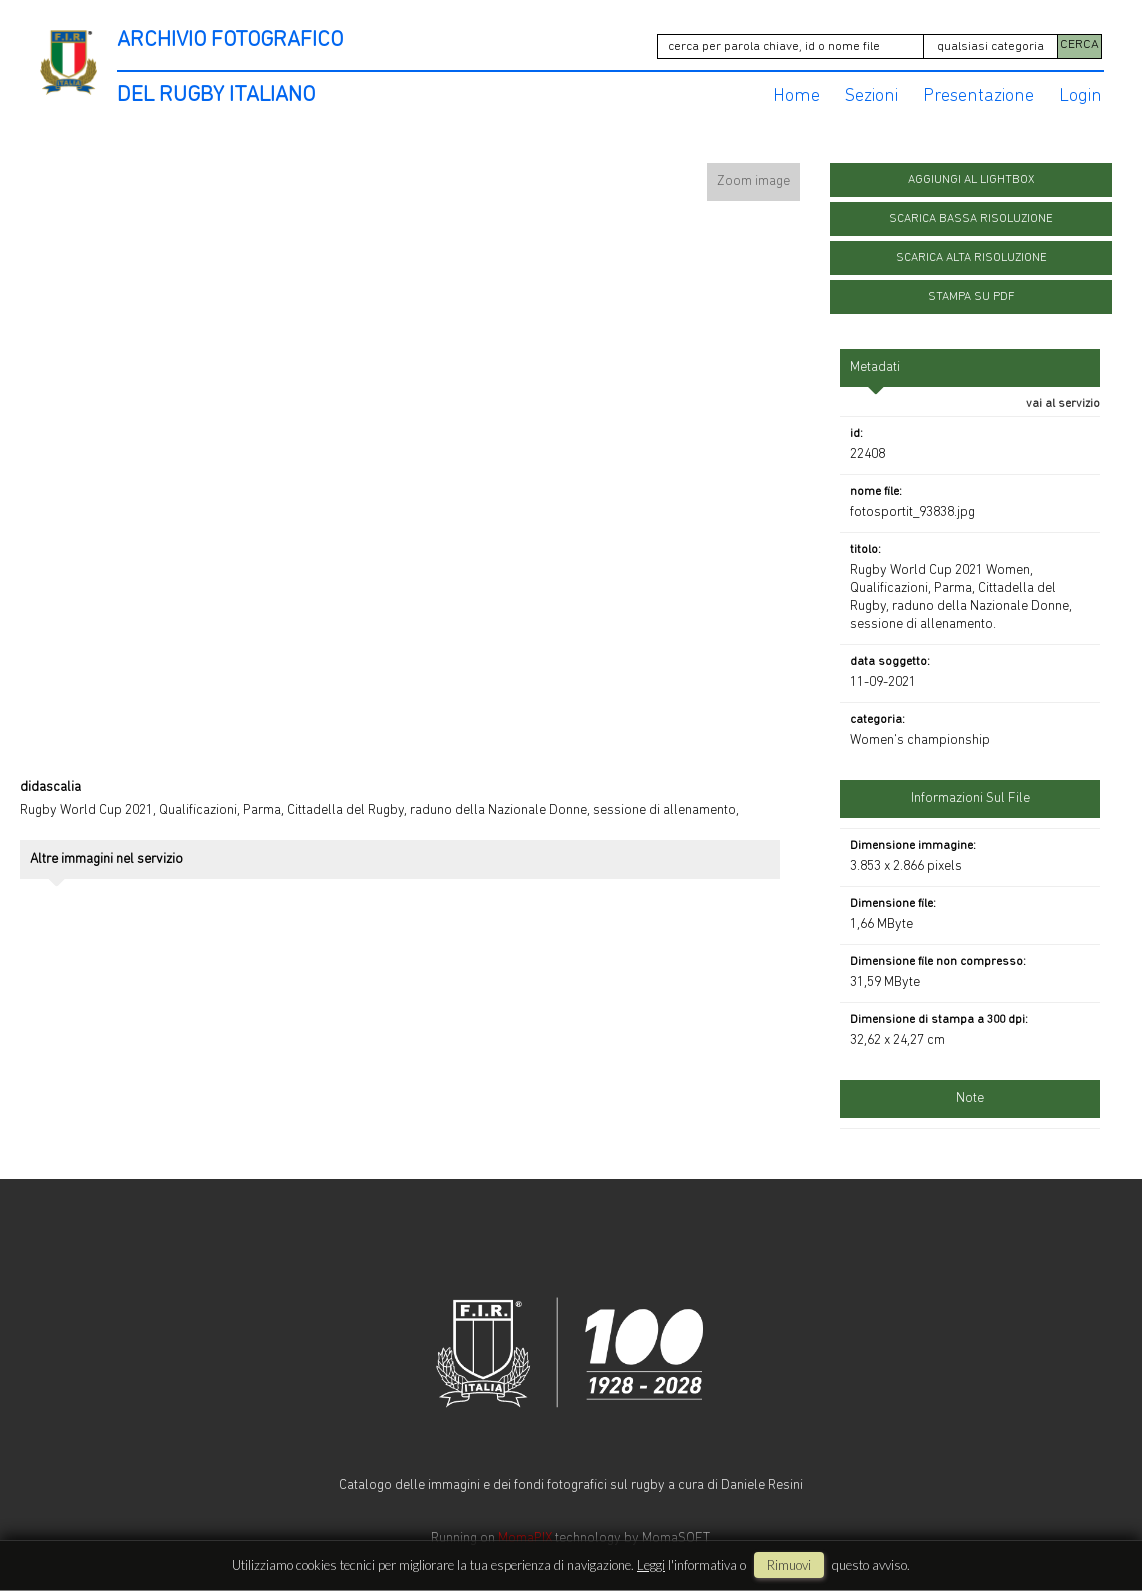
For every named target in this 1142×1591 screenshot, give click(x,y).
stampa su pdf (971, 286)
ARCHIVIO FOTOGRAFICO (230, 40)
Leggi (651, 1565)
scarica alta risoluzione (971, 247)
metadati (875, 356)
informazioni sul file (970, 787)
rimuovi (789, 1565)
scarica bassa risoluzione (971, 208)
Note (970, 1087)
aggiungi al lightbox (971, 169)
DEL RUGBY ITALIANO (216, 84)
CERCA (1079, 41)
